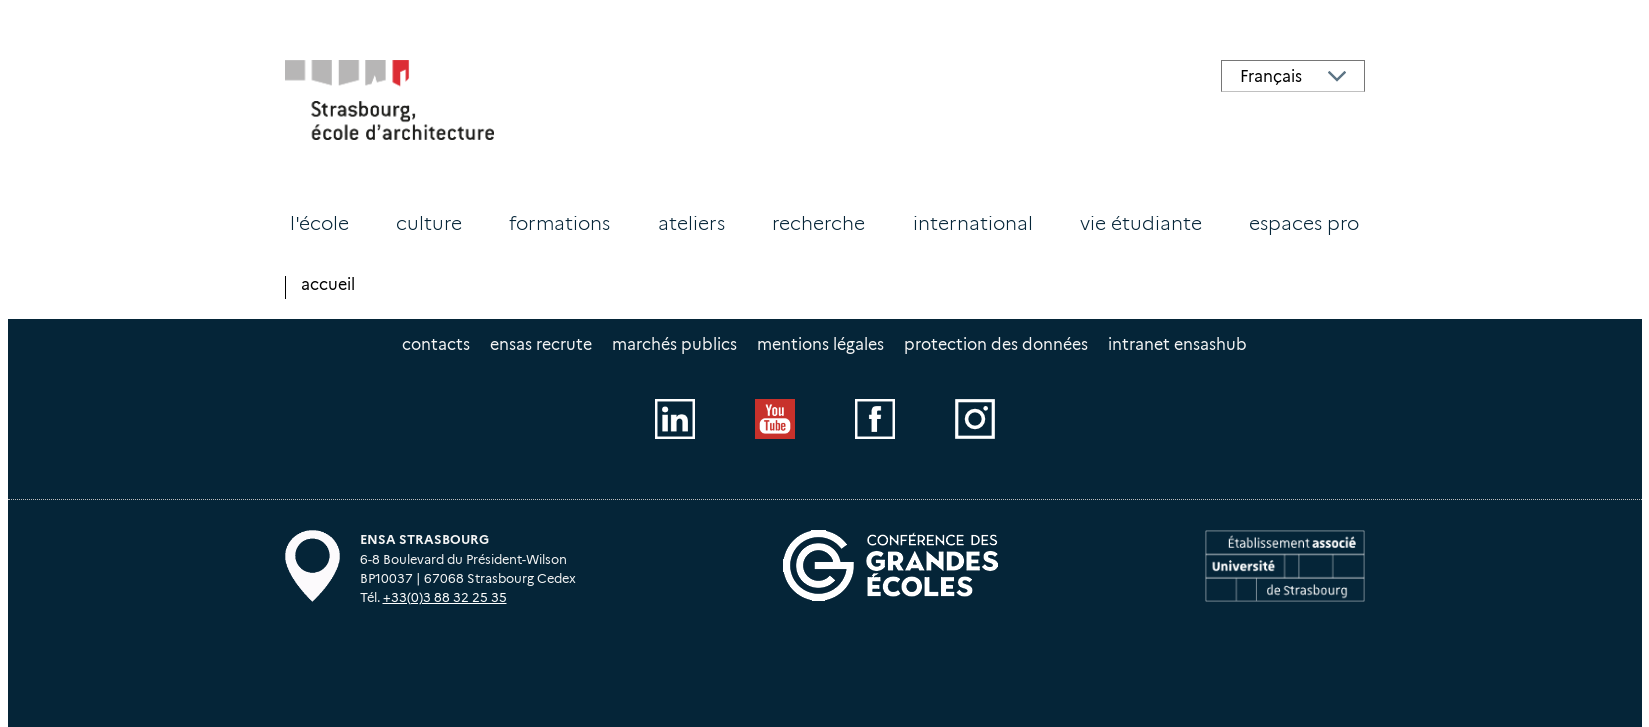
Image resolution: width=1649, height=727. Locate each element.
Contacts (436, 344)
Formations (559, 223)
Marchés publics (674, 344)
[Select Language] (1293, 76)
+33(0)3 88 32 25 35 (445, 597)
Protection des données (996, 344)
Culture (429, 223)
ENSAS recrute (541, 344)
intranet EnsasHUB (1177, 344)
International (973, 223)
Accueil (328, 284)
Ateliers (691, 223)
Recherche (818, 223)
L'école (319, 223)
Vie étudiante (1141, 223)
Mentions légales (820, 344)
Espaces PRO (1304, 223)
